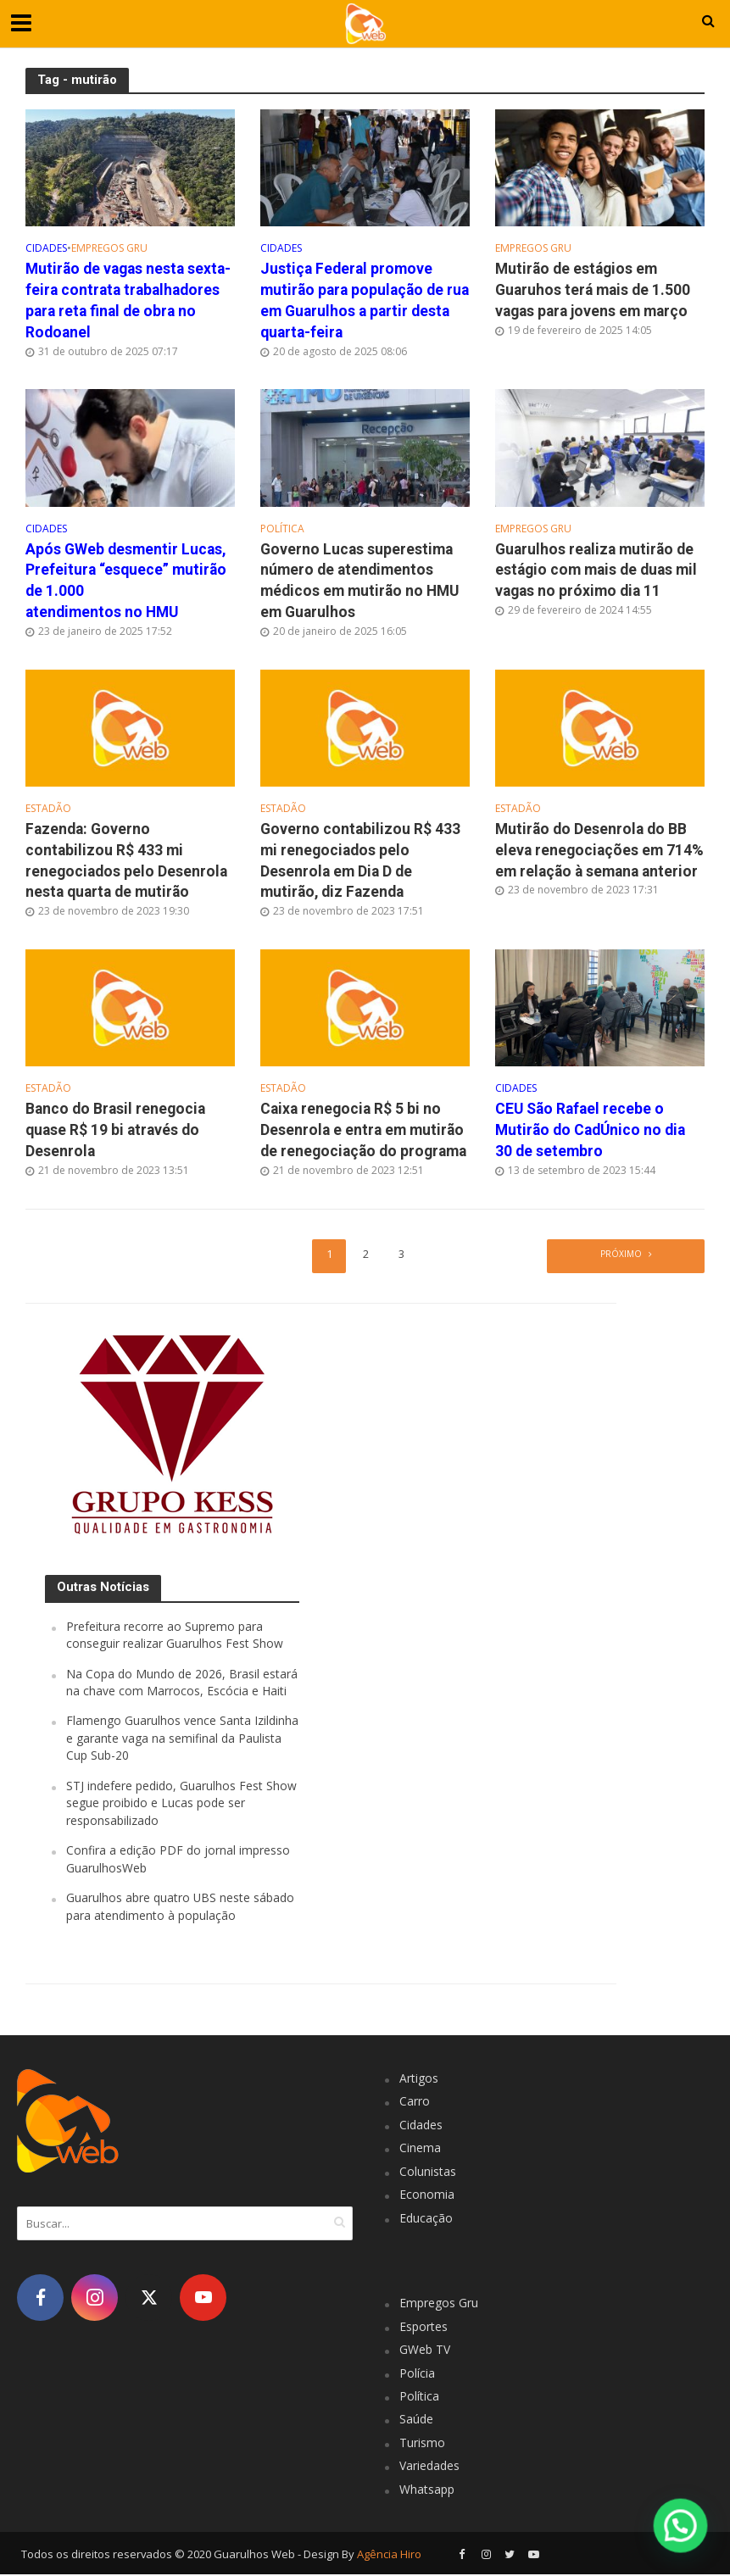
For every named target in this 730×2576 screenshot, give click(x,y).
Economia (426, 2196)
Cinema (420, 2149)
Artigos (418, 2080)
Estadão (48, 810)
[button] (681, 2527)
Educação (426, 2220)
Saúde (416, 2420)
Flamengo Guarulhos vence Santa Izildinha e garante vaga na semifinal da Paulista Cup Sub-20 (182, 1739)
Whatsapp (426, 2491)
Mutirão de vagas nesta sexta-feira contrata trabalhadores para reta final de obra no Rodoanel (128, 300)
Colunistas (427, 2173)
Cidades (46, 248)
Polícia (417, 2374)
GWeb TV (424, 2351)
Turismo (422, 2444)
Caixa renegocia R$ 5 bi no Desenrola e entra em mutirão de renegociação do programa (363, 1131)
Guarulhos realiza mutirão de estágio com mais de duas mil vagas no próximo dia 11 (596, 570)
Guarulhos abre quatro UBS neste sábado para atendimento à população (180, 1907)
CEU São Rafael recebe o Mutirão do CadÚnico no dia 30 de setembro (590, 1131)
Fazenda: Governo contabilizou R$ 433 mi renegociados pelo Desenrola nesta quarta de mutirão (126, 861)
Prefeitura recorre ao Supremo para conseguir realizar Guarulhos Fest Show (174, 1636)
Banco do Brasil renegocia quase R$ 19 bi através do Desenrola (115, 1131)
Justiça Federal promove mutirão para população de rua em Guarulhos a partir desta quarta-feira (364, 300)
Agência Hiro (389, 2555)
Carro (414, 2103)
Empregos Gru (109, 248)
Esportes (423, 2328)
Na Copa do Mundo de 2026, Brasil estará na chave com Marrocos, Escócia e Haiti (182, 1683)
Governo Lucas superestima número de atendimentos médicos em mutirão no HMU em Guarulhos (360, 581)
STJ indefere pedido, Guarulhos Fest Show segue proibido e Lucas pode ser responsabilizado (181, 1804)
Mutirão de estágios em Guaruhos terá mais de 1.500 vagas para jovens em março (592, 290)
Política (282, 529)
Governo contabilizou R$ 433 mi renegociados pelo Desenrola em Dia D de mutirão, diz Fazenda (360, 861)
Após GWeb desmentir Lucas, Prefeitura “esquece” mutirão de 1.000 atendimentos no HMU (125, 581)
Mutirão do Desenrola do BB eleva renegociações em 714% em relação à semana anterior (599, 851)
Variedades (429, 2467)
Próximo (620, 1255)
